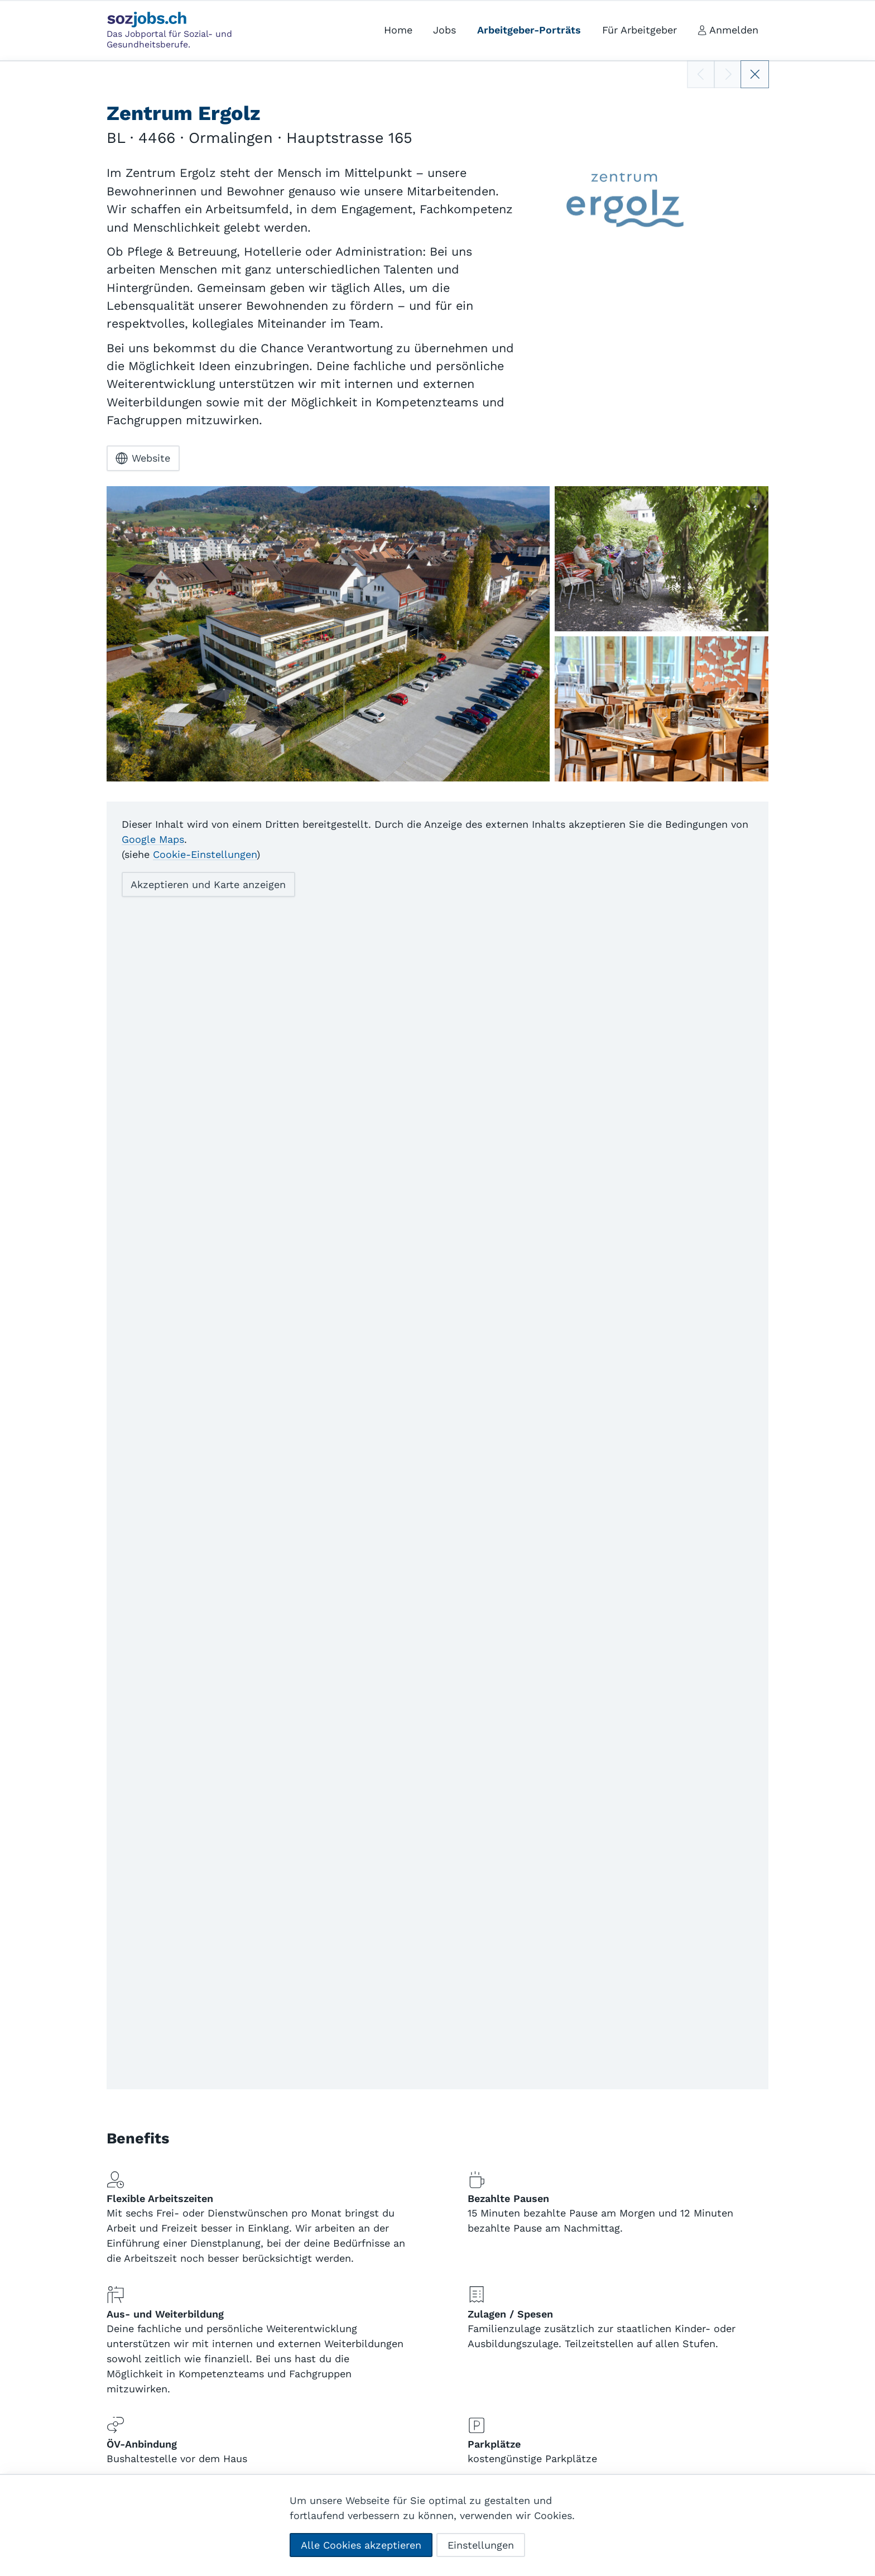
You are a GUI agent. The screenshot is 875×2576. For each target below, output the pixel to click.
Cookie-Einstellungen (205, 854)
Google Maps (153, 839)
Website (143, 458)
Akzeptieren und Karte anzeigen (208, 884)
